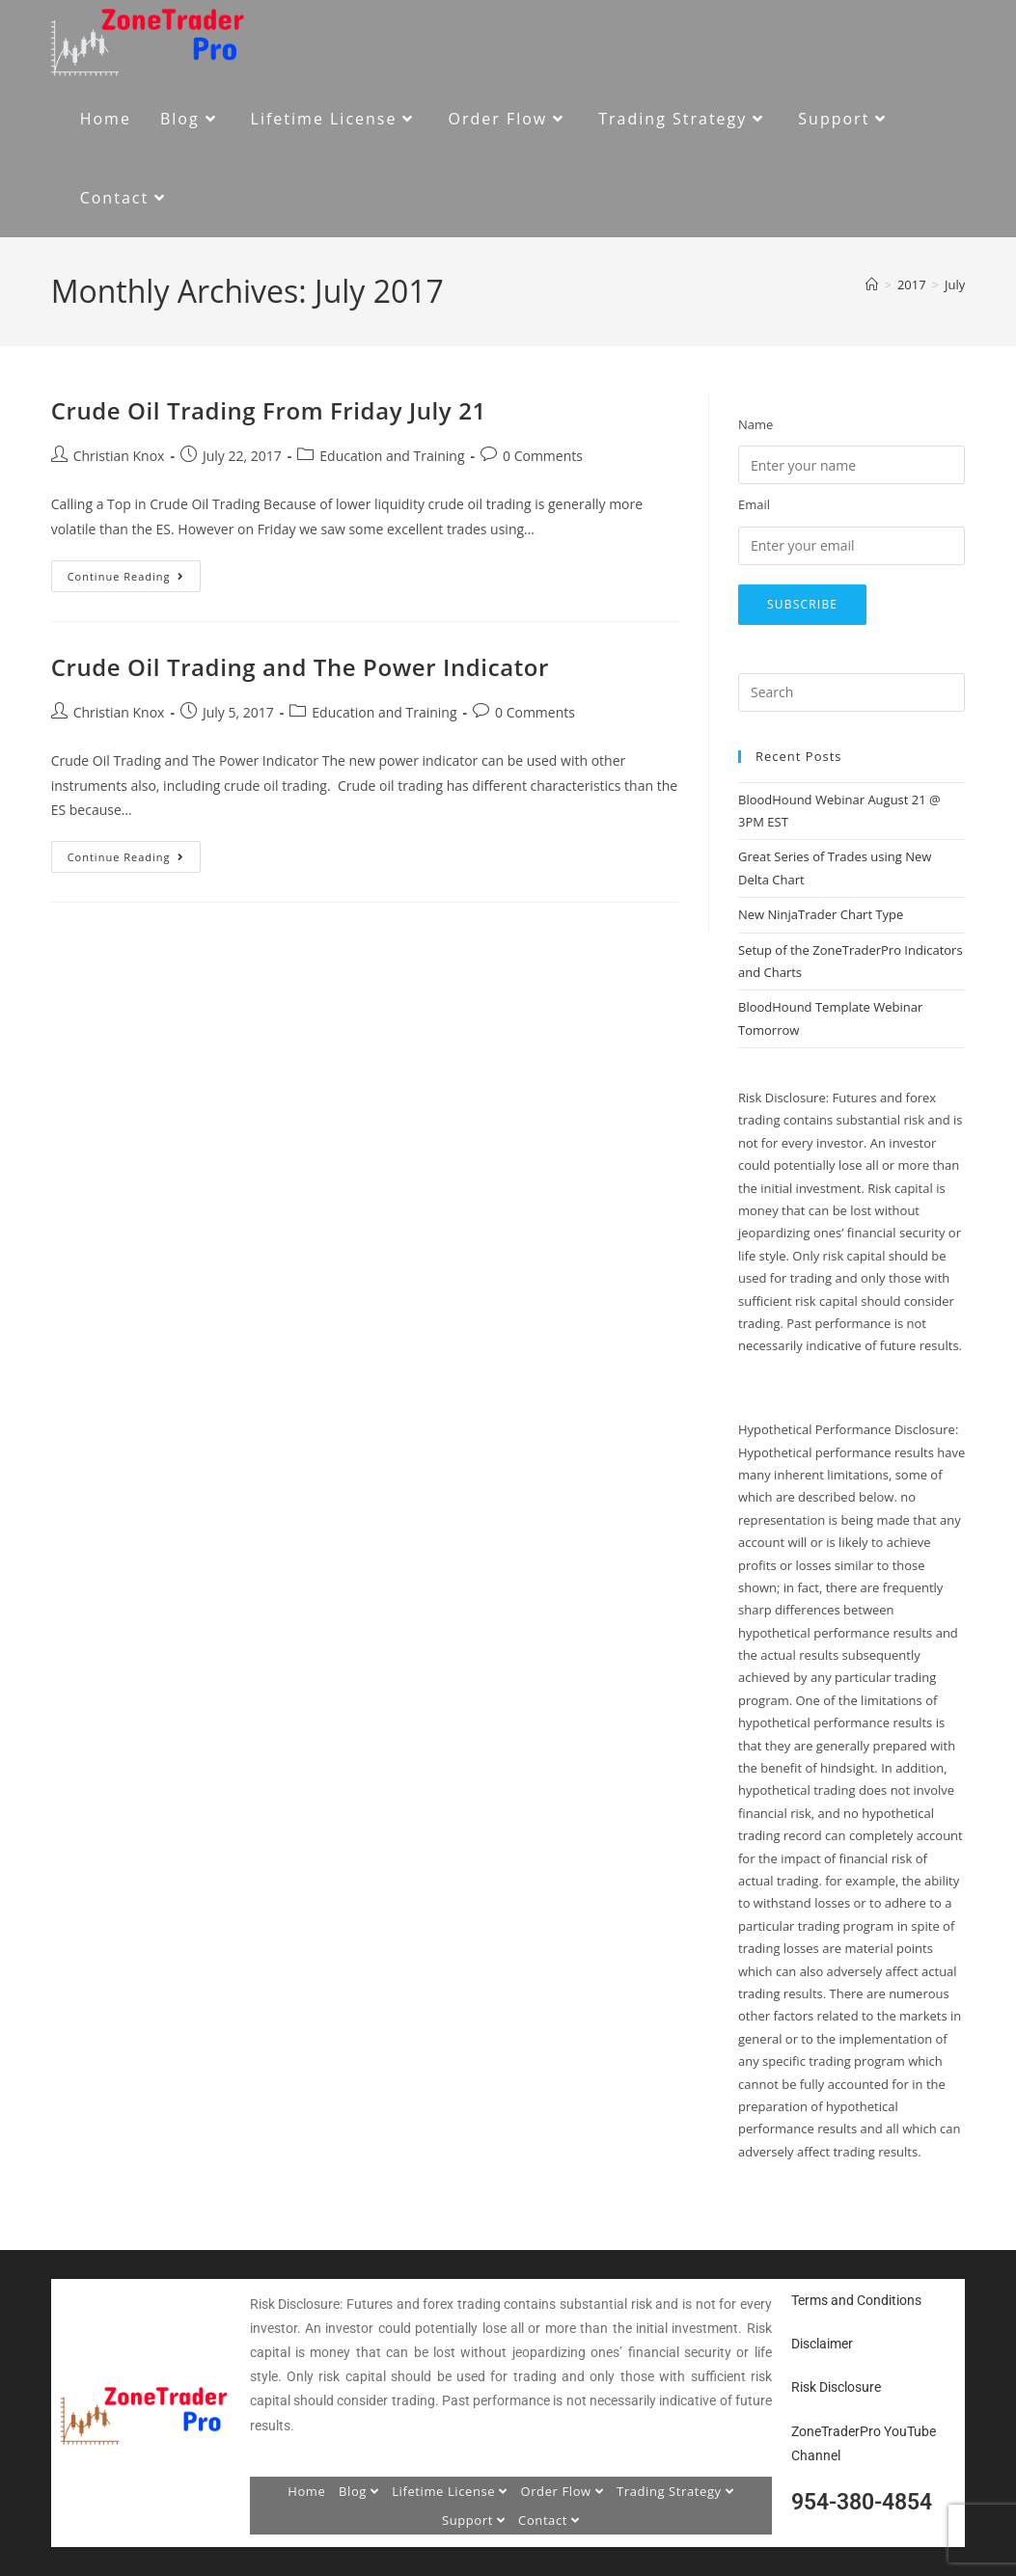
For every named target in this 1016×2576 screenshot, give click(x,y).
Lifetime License (450, 2491)
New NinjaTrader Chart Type (820, 914)
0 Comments (543, 456)
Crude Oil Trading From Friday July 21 (268, 410)
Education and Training (391, 456)
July (955, 284)
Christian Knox (119, 456)
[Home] (871, 284)
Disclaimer (822, 2343)
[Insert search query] (851, 692)
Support (474, 2520)
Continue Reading (135, 571)
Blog (359, 2491)
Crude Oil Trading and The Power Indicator (300, 667)
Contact (549, 2520)
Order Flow (561, 2491)
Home (306, 2491)
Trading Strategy (675, 2491)
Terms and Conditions (856, 2300)
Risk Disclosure (836, 2387)
